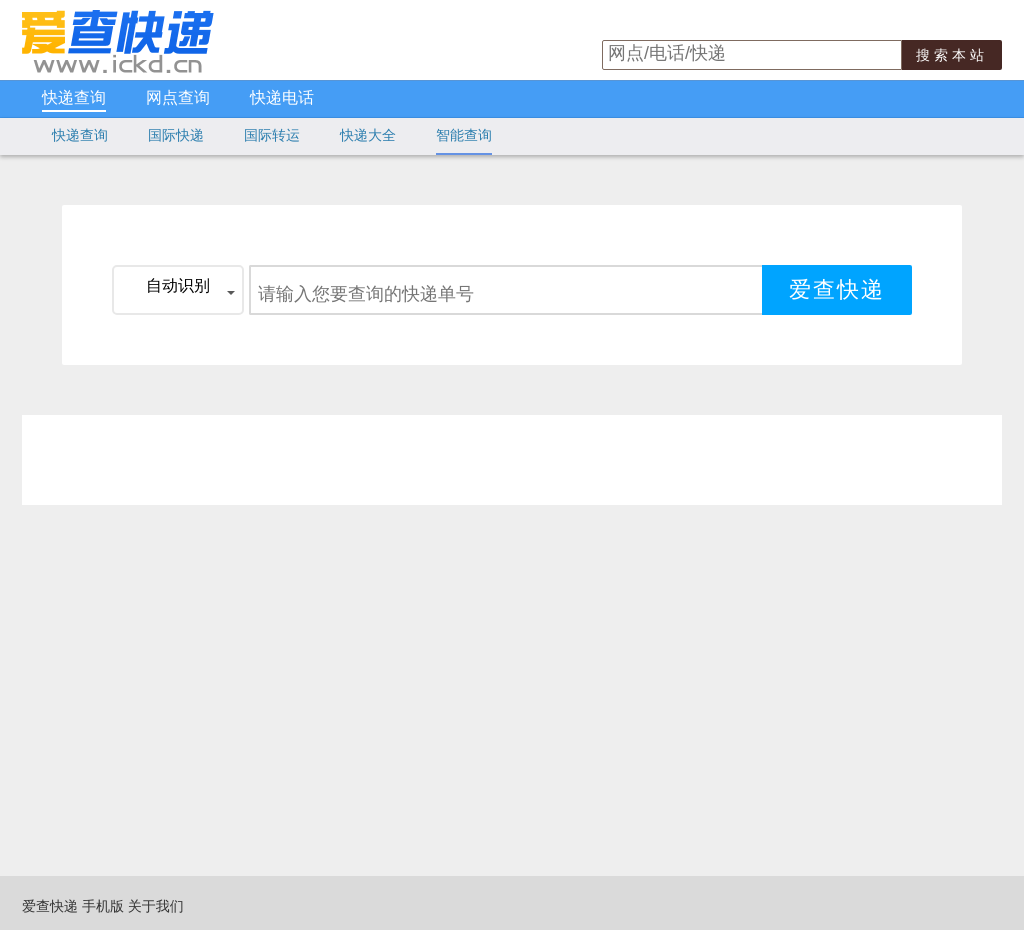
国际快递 (176, 135)
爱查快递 (50, 906)
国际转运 (272, 135)
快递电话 (282, 98)
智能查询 (464, 135)
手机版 (103, 906)
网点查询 (178, 98)
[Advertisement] (507, 460)
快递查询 (74, 98)
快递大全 (368, 135)
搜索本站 (952, 55)
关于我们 (156, 906)
